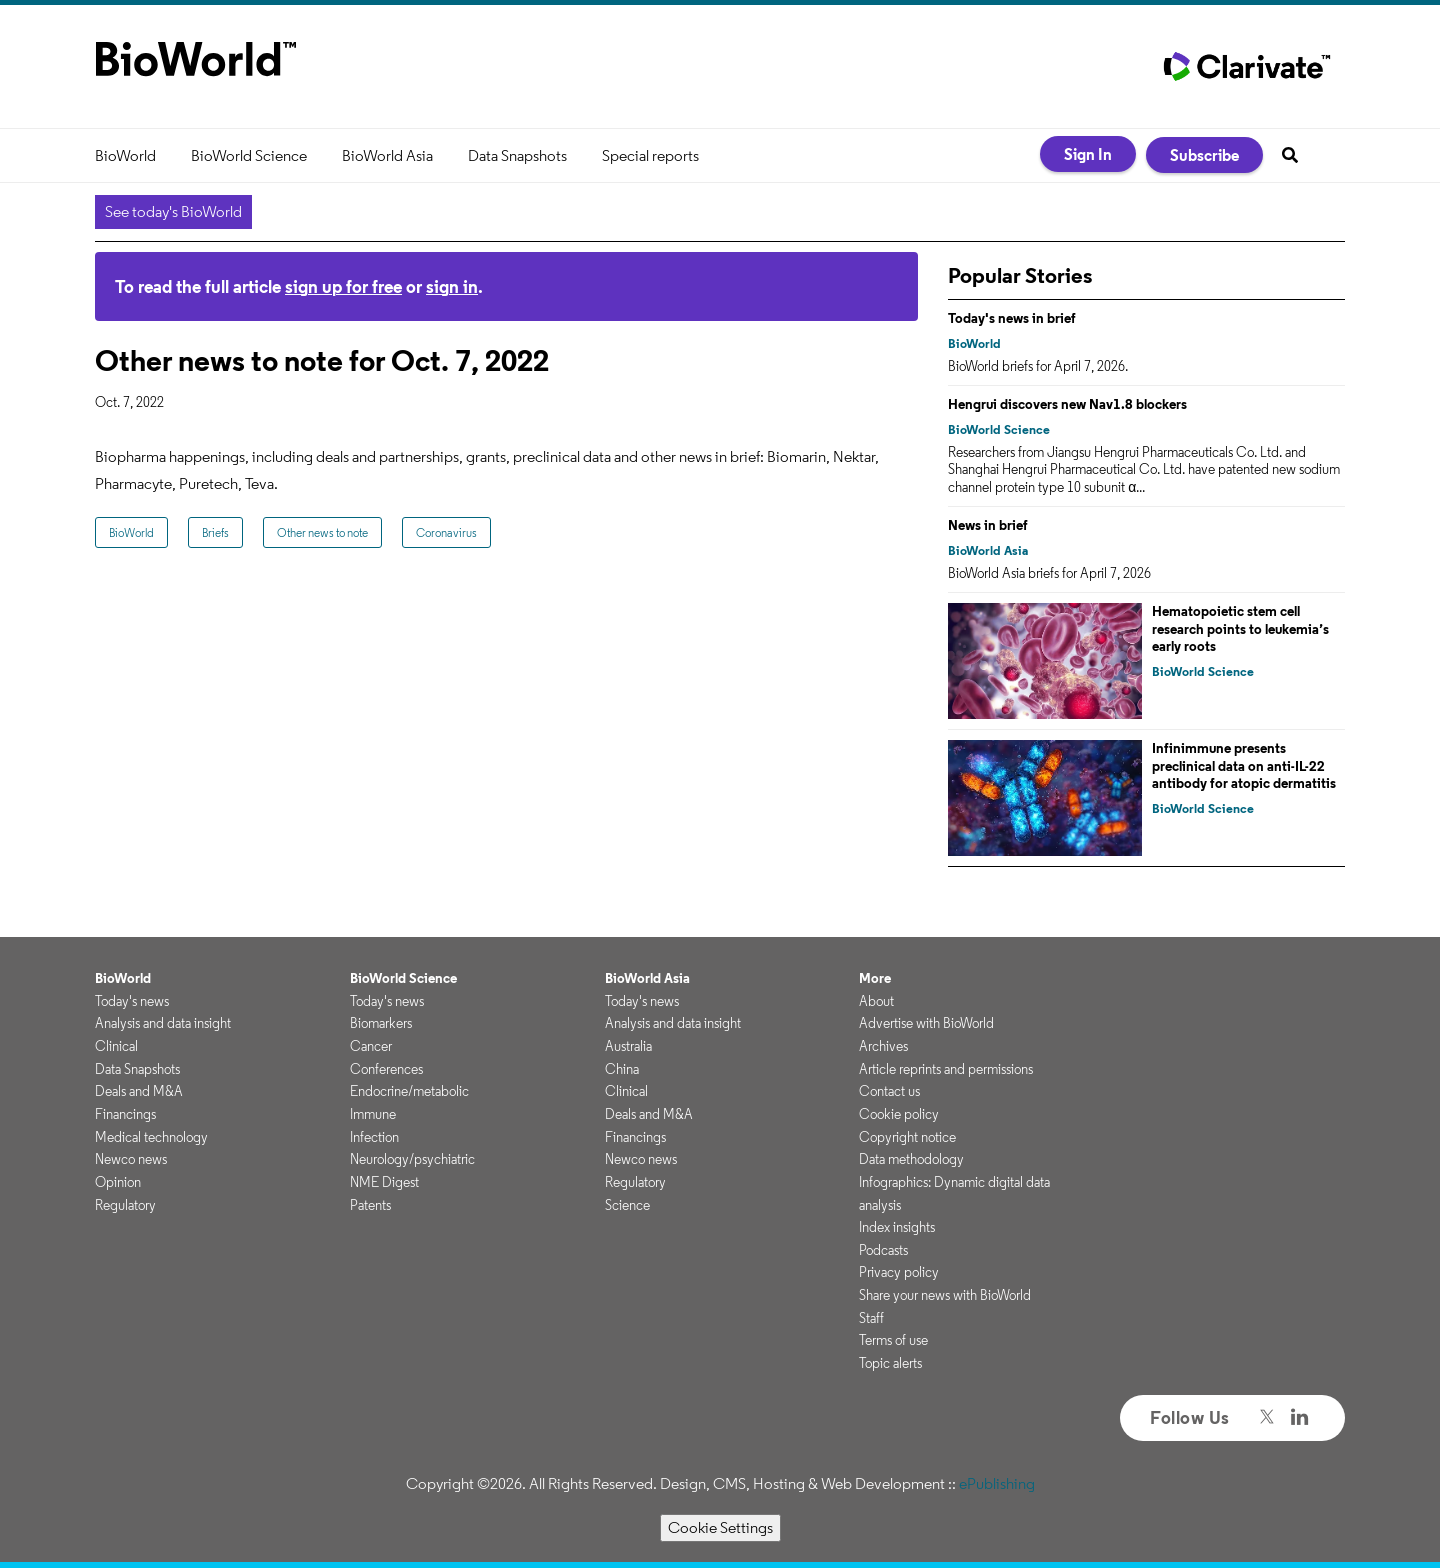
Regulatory (125, 1205)
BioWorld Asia (387, 155)
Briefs (215, 532)
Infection (374, 1137)
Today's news (132, 1001)
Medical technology (151, 1137)
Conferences (386, 1069)
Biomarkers (381, 1023)
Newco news (131, 1159)
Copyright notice (907, 1137)
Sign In (1088, 154)
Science (627, 1205)
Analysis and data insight (163, 1023)
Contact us (889, 1091)
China (622, 1069)
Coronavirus (446, 532)
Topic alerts (890, 1363)
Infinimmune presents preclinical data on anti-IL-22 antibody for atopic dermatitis (1244, 765)
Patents (370, 1205)
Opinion (118, 1182)
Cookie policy (899, 1114)
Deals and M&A (139, 1091)
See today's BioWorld (173, 211)
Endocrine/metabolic (409, 1091)
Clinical (116, 1046)
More (875, 978)
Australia (628, 1046)
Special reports (650, 155)
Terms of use (893, 1340)
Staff (871, 1318)
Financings (125, 1114)
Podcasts (883, 1250)
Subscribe (1204, 155)
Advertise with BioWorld (926, 1023)
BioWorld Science (249, 155)
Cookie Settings (720, 1527)
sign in (452, 286)
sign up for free (343, 286)
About (876, 1001)
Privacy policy (899, 1272)
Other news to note (322, 532)
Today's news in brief (1012, 318)
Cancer (371, 1046)
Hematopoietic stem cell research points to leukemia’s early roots (1240, 628)
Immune (373, 1114)
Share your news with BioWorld (945, 1295)
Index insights (897, 1227)
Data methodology (911, 1159)
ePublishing (997, 1483)
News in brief (988, 525)
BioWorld (125, 155)
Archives (883, 1046)
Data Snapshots (517, 155)
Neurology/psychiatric (412, 1159)
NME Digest (384, 1182)
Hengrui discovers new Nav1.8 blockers (1067, 404)
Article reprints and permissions (946, 1069)
